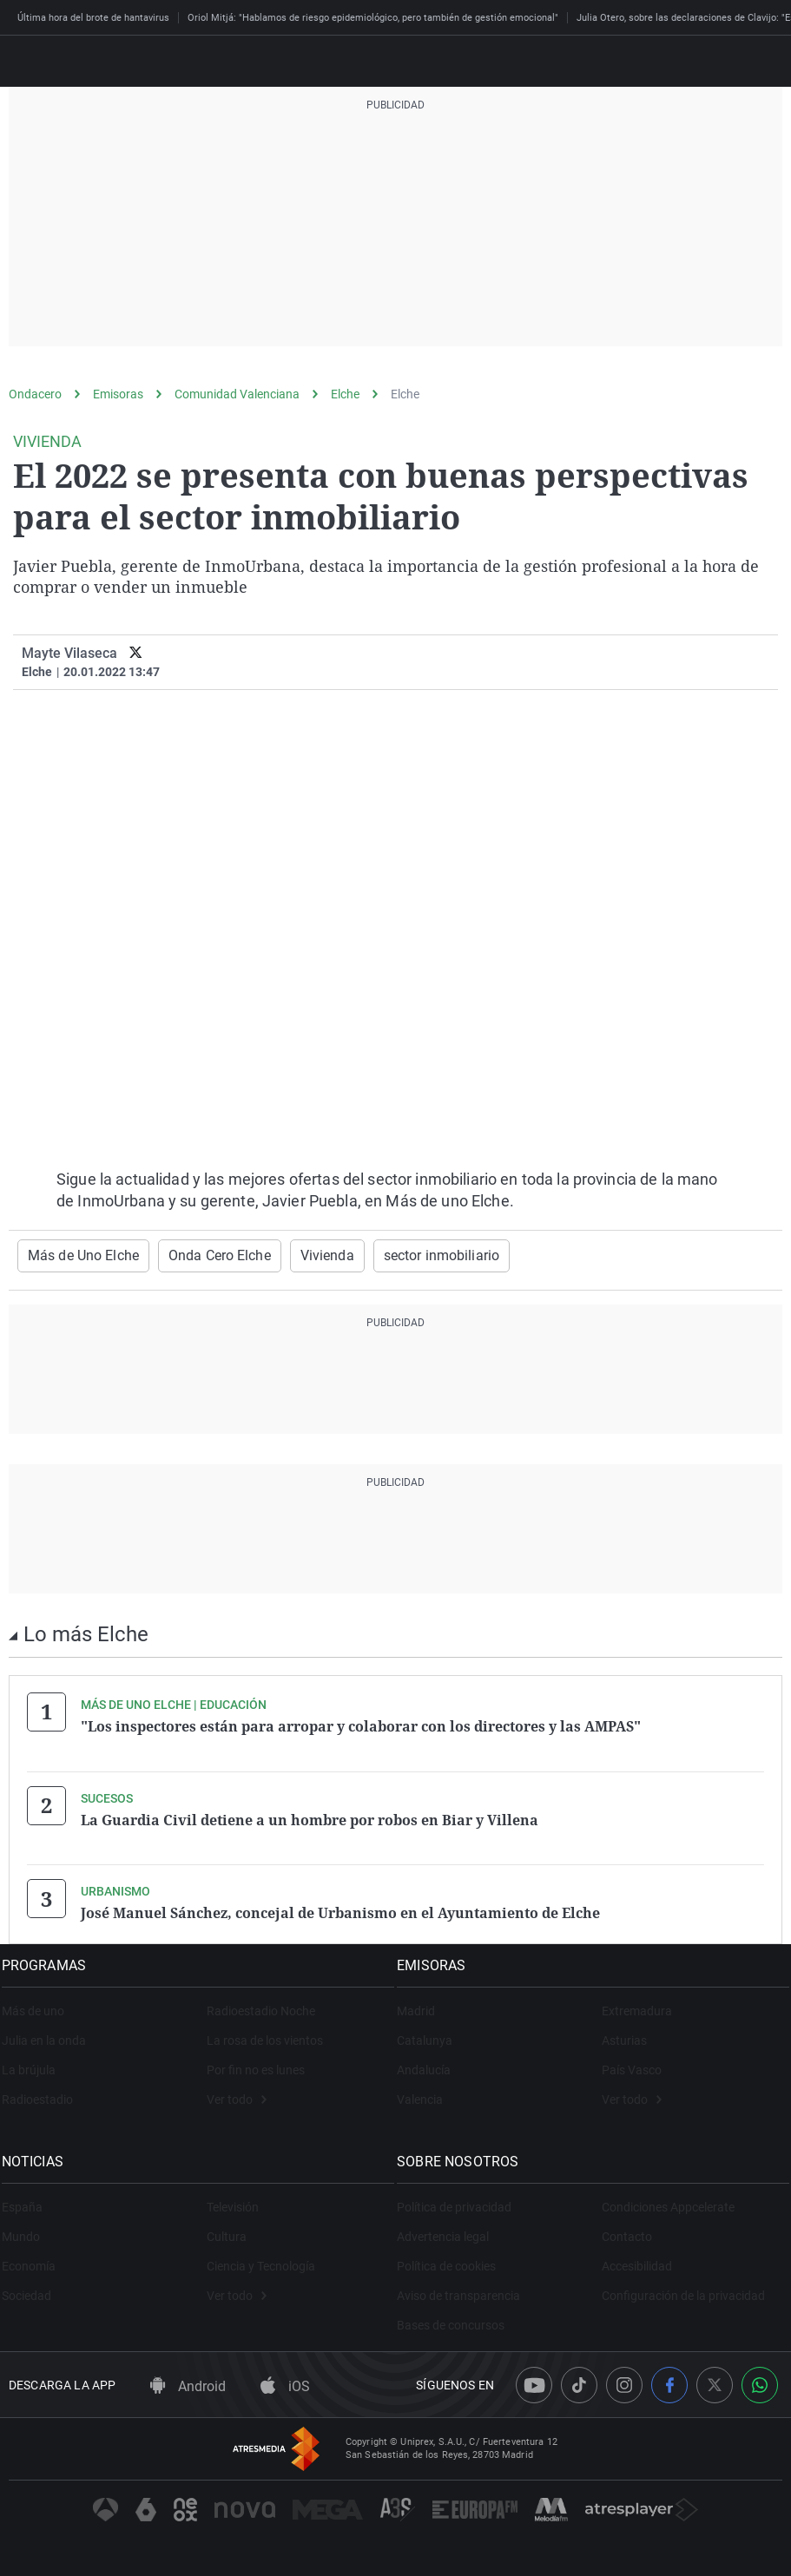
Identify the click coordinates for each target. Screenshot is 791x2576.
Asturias (624, 2034)
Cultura (227, 2231)
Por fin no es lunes (256, 2064)
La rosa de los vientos (265, 2034)
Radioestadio (44, 2093)
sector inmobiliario (400, 1255)
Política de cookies (454, 2260)
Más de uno (40, 2005)
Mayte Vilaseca (69, 653)
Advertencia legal (451, 2231)
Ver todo (237, 2093)
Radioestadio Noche (261, 2005)
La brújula (36, 2064)
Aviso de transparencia (466, 2290)
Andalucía (431, 2064)
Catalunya (432, 2034)
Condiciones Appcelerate (668, 2201)
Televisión (233, 2201)
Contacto (627, 2231)
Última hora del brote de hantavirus (93, 18)
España (29, 2201)
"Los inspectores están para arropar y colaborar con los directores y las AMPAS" (361, 1724)
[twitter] (135, 653)
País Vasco (632, 2064)
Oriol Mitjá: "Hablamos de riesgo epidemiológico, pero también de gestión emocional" (373, 18)
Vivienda (297, 1255)
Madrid (424, 2005)
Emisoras (118, 394)
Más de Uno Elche (76, 1255)
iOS (285, 2379)
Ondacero (35, 394)
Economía (36, 2260)
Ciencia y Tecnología (261, 2260)
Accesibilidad (637, 2260)
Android (188, 2379)
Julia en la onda (51, 2034)
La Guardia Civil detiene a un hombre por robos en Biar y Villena (309, 1816)
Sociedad (33, 2290)
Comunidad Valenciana (237, 394)
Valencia (428, 2093)
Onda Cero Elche (199, 1255)
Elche (345, 394)
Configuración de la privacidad (683, 2290)
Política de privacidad (462, 2201)
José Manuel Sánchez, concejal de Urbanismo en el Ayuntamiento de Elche (340, 1908)
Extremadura (637, 2005)
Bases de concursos (458, 2319)
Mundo (28, 2231)
